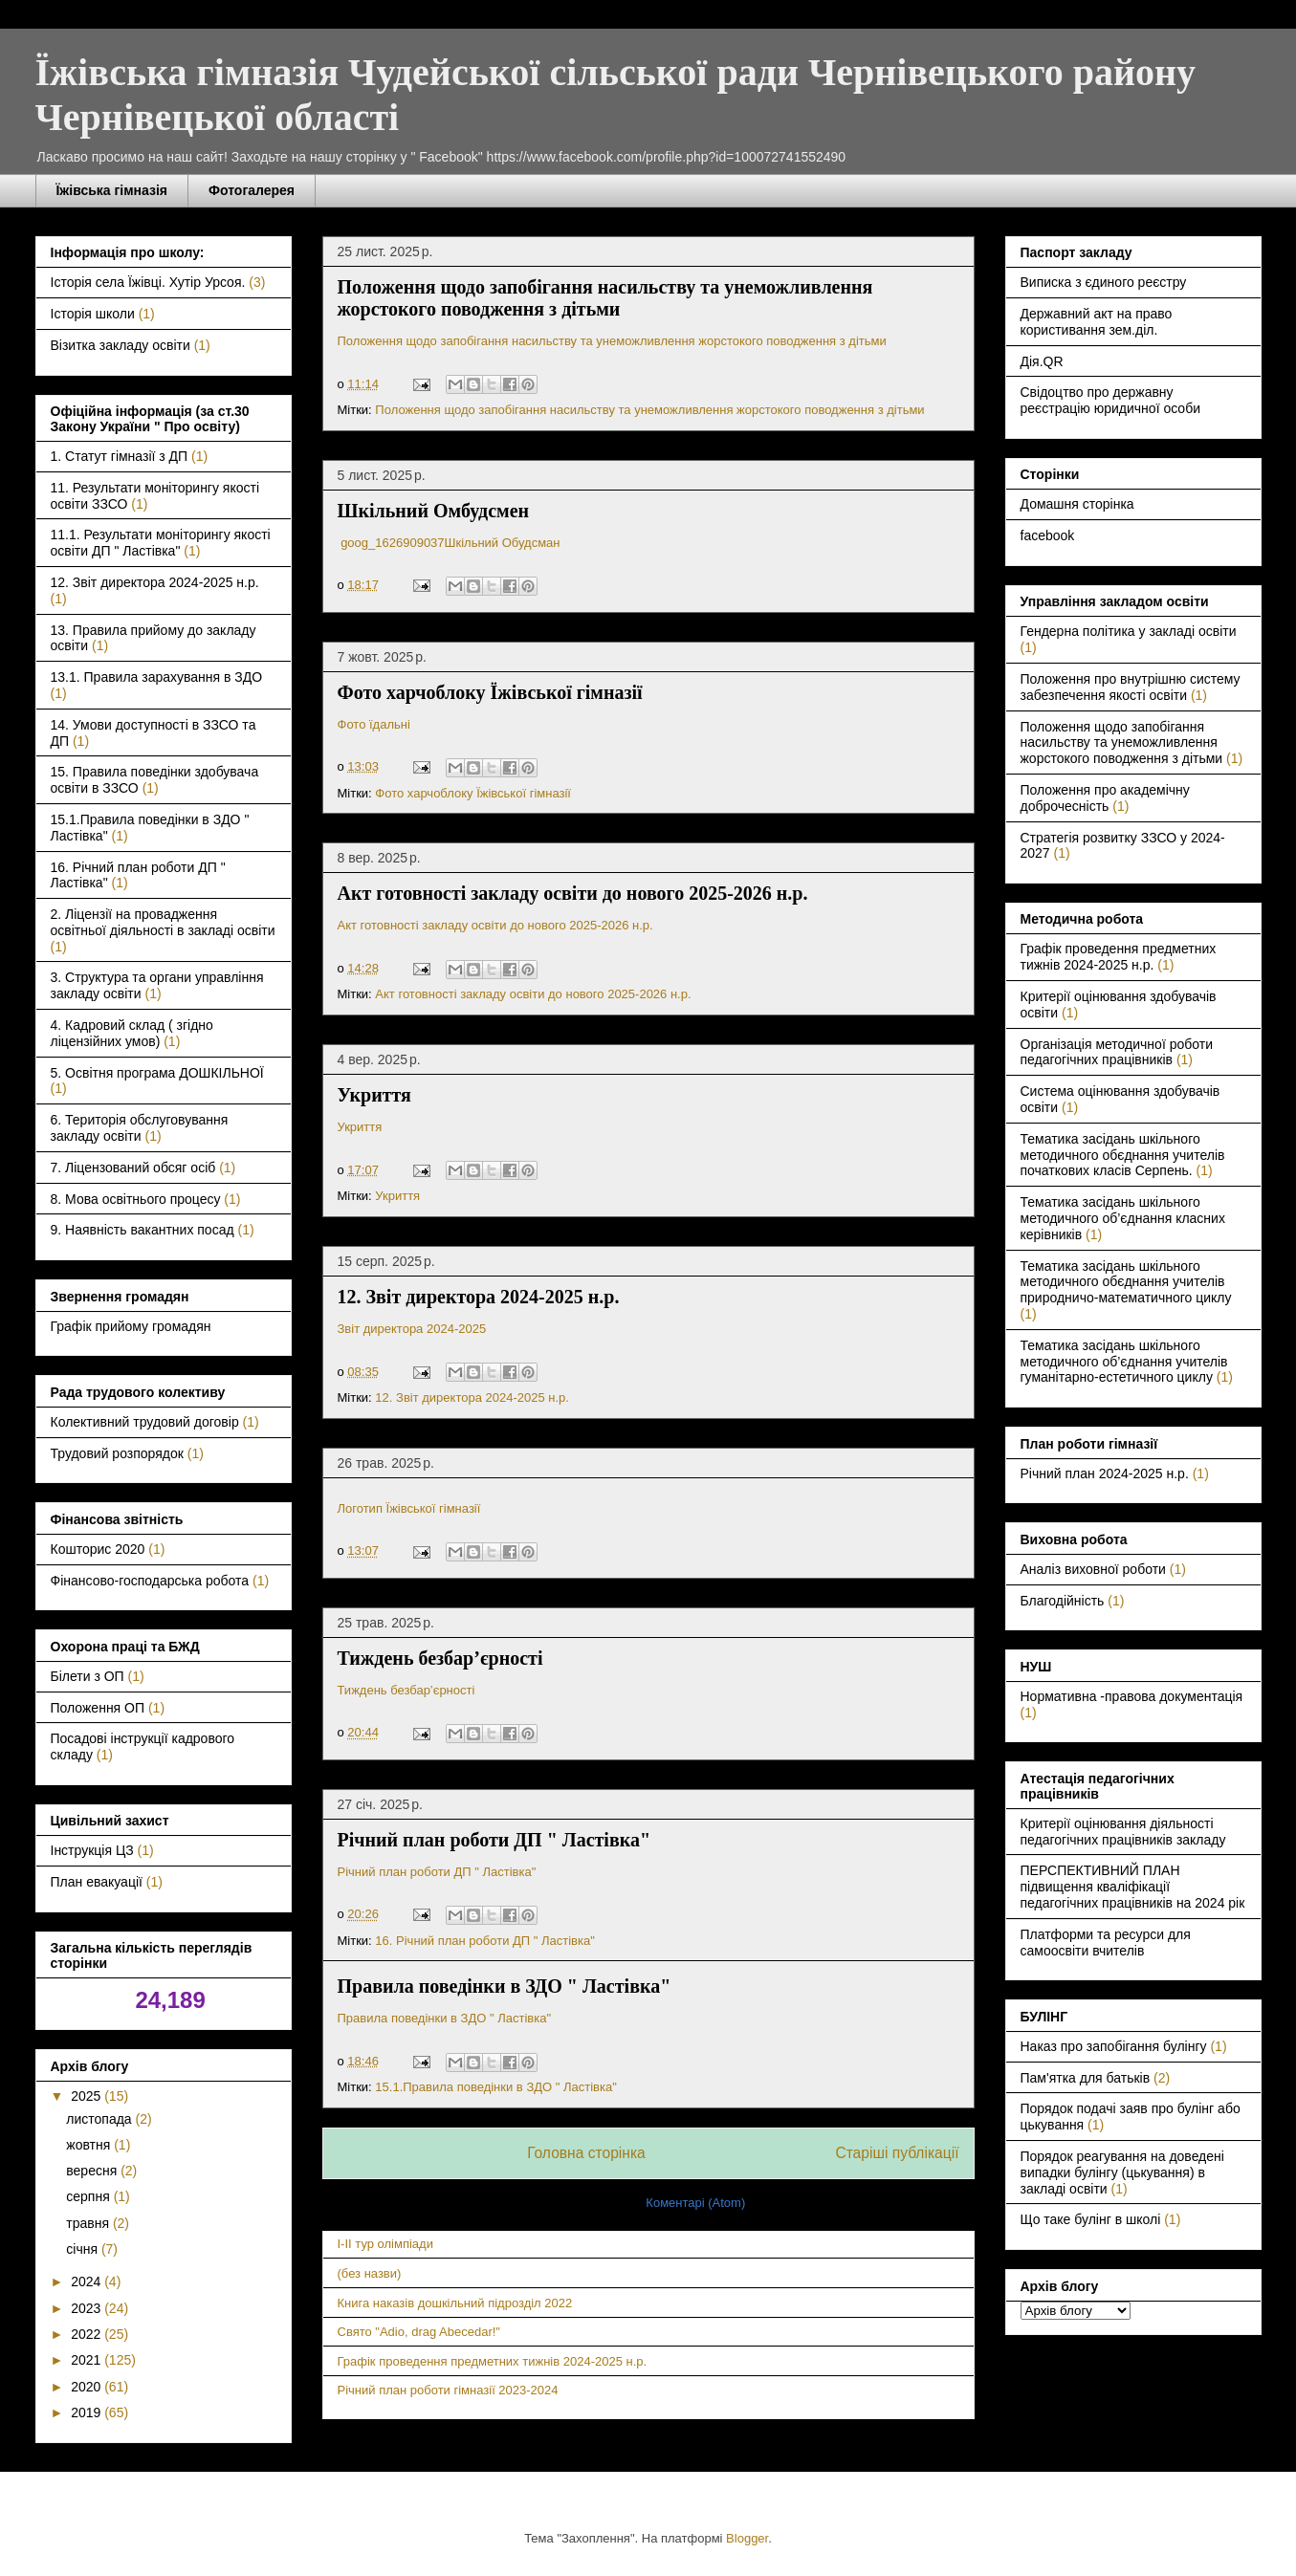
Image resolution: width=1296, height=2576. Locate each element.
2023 (87, 2308)
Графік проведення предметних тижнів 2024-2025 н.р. (493, 2361)
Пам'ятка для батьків (1086, 2077)
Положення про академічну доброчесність (1105, 798)
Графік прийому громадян (131, 1326)
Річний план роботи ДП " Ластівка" (494, 1839)
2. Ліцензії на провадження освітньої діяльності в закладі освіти (163, 922)
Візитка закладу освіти (120, 345)
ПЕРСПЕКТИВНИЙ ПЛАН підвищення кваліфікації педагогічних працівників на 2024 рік (1133, 1886)
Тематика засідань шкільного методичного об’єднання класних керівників (1123, 1218)
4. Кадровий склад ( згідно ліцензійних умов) (132, 1033)
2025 (87, 2096)
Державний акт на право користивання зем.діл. (1097, 322)
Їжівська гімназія (112, 190)
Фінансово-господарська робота (150, 1580)
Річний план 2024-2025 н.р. (1105, 1473)
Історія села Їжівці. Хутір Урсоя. (148, 282)
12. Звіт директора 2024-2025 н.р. (479, 1296)
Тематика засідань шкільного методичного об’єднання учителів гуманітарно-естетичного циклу (1124, 1362)
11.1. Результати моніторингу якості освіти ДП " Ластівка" (161, 542)
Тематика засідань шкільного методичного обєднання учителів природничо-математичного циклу (1126, 1282)
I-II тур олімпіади (385, 2244)
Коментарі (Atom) (695, 2202)
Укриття (374, 1094)
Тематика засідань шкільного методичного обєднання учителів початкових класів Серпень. (1123, 1155)
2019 (87, 2412)
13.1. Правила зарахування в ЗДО (157, 677)
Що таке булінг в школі (1091, 2219)
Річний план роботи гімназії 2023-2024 (448, 2390)
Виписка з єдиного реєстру (1104, 282)
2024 (87, 2281)
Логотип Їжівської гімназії (409, 1508)
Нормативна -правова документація (1132, 1696)
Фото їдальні (374, 724)
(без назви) (370, 2273)
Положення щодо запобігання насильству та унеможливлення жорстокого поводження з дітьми (605, 297)
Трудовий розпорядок (117, 1453)
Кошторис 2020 (98, 1549)
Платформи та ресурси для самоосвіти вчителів (1106, 1942)
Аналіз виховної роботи (1093, 1569)
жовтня (90, 2144)
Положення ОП (98, 1707)
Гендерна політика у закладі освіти (1129, 631)
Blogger (747, 2538)
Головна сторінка (586, 2153)
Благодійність (1063, 1600)
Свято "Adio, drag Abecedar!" (419, 2332)
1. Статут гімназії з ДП (119, 456)
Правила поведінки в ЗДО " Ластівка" (504, 1986)
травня (89, 2223)
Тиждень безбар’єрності (440, 1658)
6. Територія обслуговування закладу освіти (140, 1128)
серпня (89, 2196)
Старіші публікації (896, 2153)
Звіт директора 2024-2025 (414, 1328)
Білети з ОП (87, 1676)
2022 (87, 2334)
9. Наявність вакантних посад (142, 1229)
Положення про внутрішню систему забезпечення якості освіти (1131, 687)
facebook (1048, 535)
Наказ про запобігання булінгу (1114, 2046)
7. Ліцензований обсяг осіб (133, 1167)
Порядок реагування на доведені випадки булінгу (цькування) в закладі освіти (1122, 2172)
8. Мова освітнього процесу (136, 1199)
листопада (100, 2119)
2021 (87, 2360)
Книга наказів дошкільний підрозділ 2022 (455, 2303)
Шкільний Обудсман (502, 542)
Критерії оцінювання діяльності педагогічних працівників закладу (1123, 1831)
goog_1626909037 (392, 542)
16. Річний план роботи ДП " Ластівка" (484, 1940)
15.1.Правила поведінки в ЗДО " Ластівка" (495, 2087)
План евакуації (97, 1881)
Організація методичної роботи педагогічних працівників (1117, 1052)
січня (83, 2249)
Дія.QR (1042, 361)
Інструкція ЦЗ (92, 1850)
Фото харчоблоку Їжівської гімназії (490, 692)
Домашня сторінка (1077, 504)
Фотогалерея (252, 190)
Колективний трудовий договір (145, 1422)
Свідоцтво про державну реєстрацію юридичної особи (1110, 400)
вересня (93, 2170)
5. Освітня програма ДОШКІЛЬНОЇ (157, 1073)
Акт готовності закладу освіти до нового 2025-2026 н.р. (573, 893)
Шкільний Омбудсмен (434, 510)
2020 (87, 2386)
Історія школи (93, 313)
